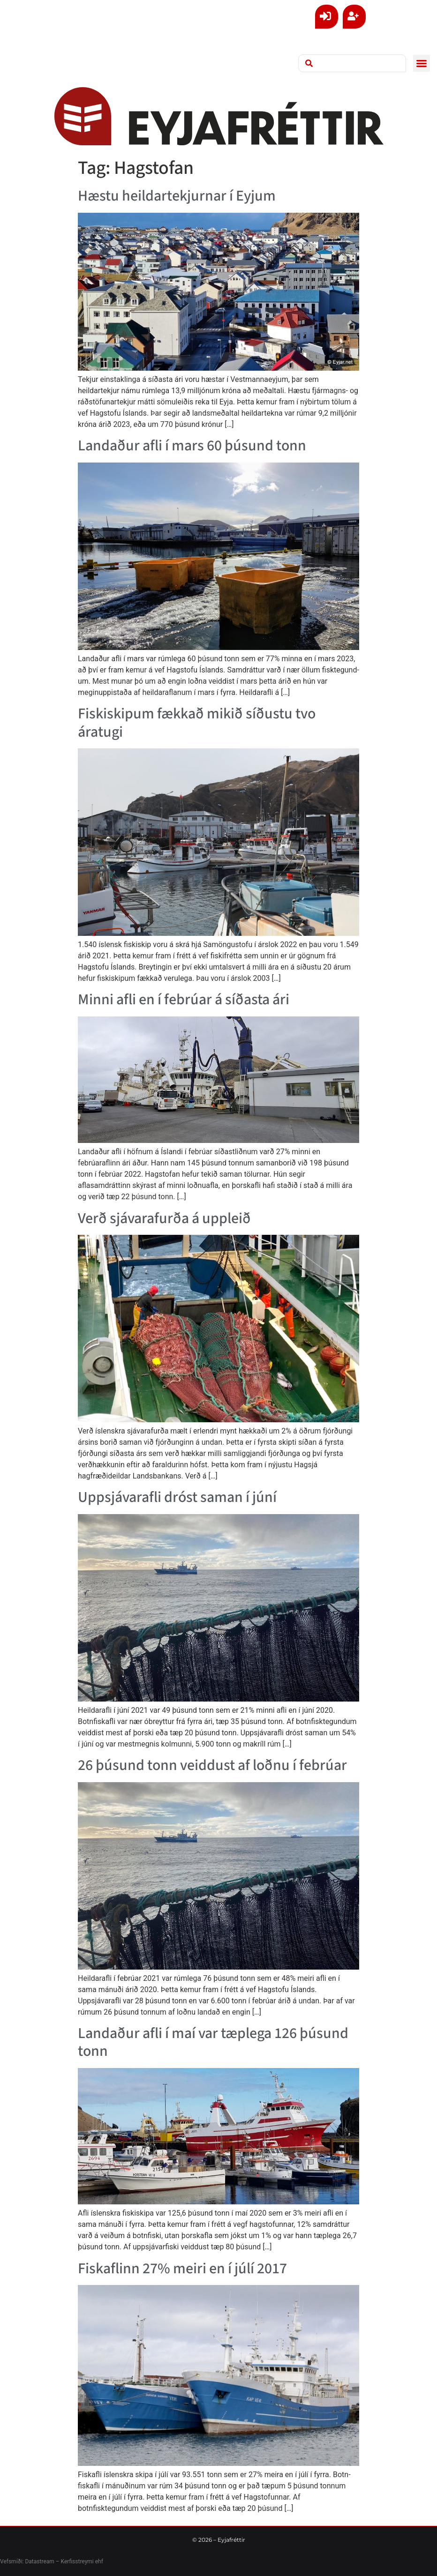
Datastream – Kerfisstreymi (58, 2561)
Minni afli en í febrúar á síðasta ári (183, 999)
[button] (421, 63)
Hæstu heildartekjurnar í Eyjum (177, 196)
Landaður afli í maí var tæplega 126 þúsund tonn (213, 2042)
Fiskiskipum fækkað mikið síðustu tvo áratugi (197, 722)
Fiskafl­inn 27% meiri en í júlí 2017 (182, 2268)
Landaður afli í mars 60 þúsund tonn (192, 445)
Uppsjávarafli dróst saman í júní (177, 1497)
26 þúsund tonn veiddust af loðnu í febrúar (212, 1765)
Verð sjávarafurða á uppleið (164, 1218)
